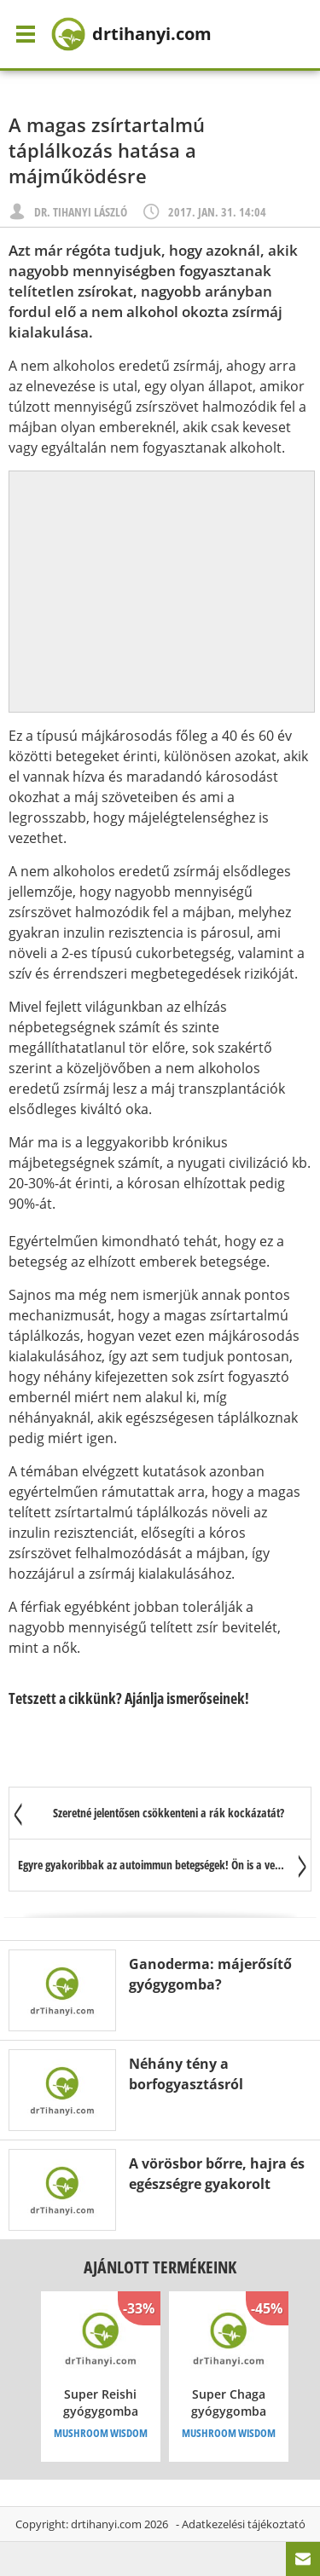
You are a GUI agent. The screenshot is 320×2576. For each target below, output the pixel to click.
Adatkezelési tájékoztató (243, 2524)
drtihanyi (131, 34)
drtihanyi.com (106, 2524)
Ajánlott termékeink (160, 2267)
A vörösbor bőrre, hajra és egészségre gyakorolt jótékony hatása (217, 2184)
